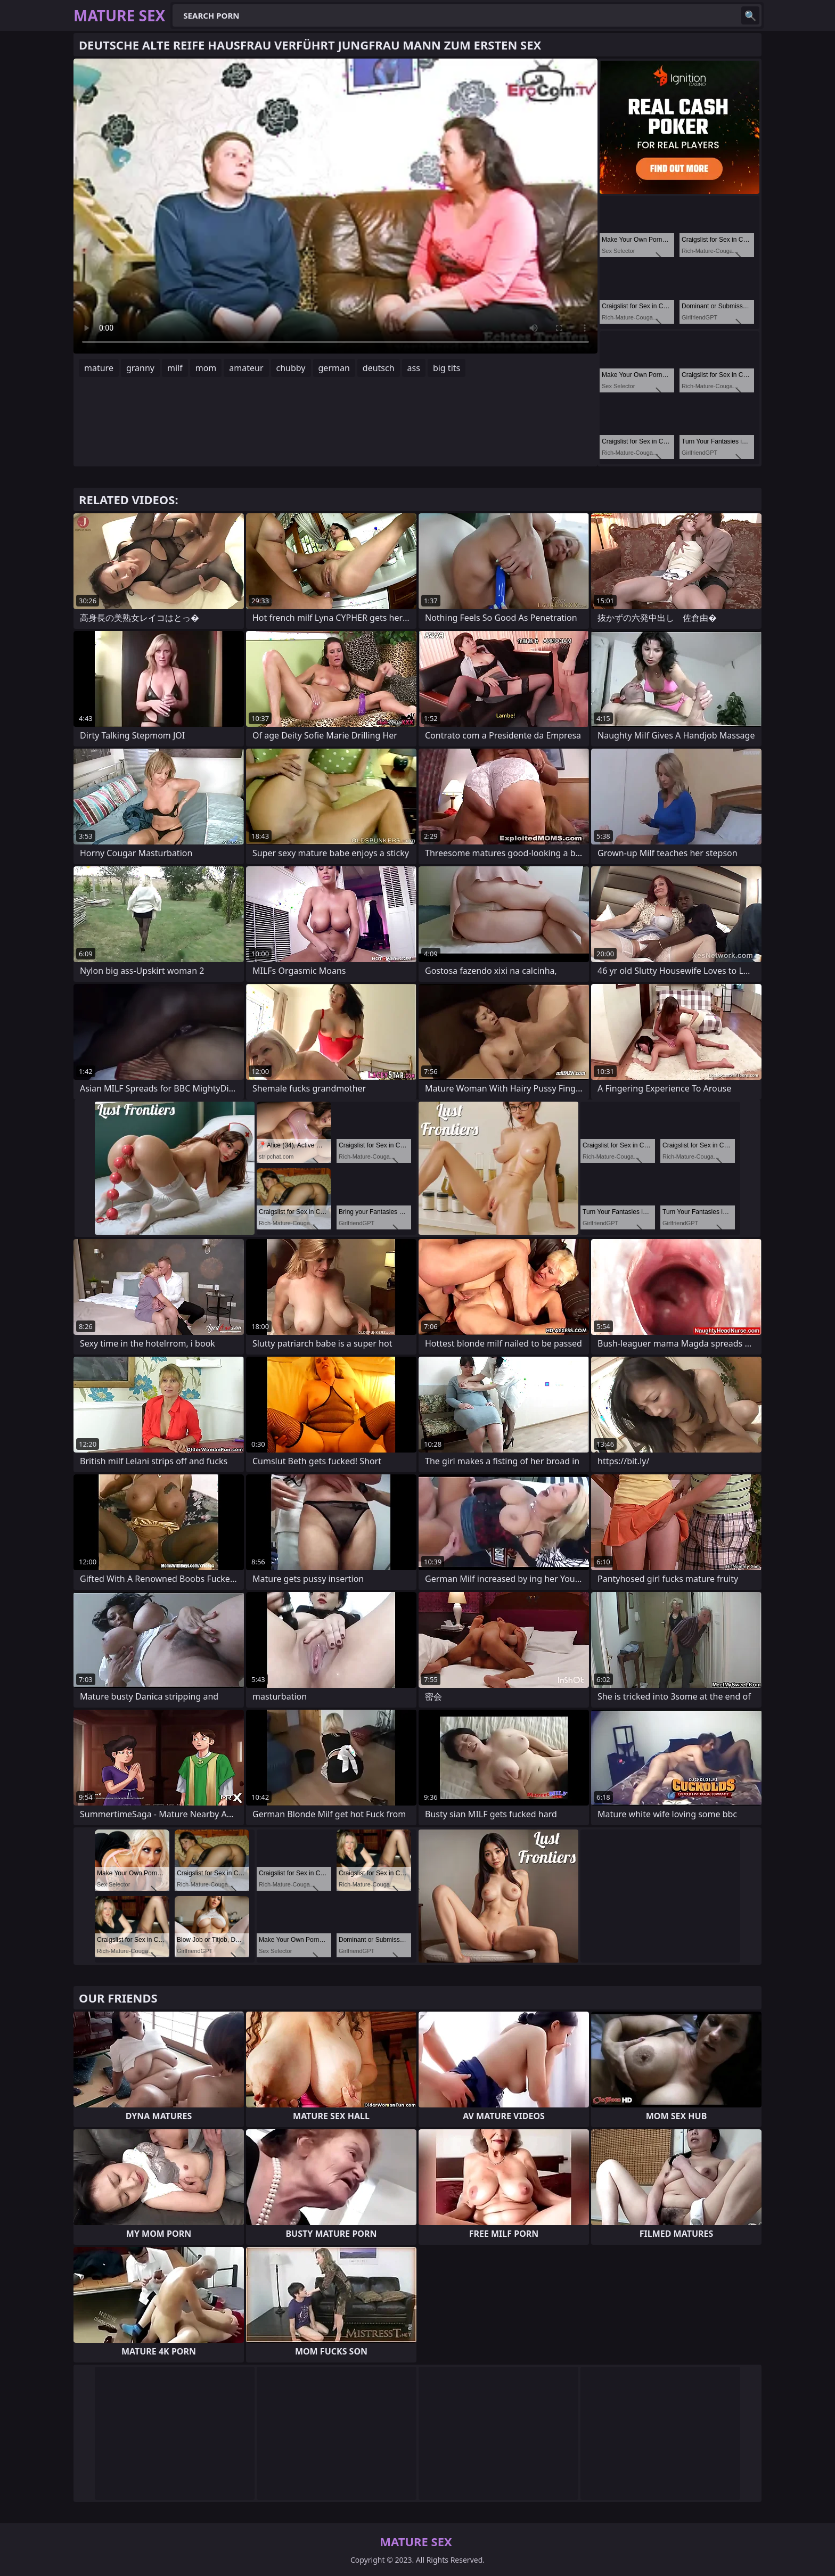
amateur (246, 368)
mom (206, 368)
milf (175, 368)
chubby (291, 368)
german (334, 368)
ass (413, 368)
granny (140, 368)
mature (98, 368)
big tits (446, 368)
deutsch (379, 368)
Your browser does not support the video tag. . (335, 206)
